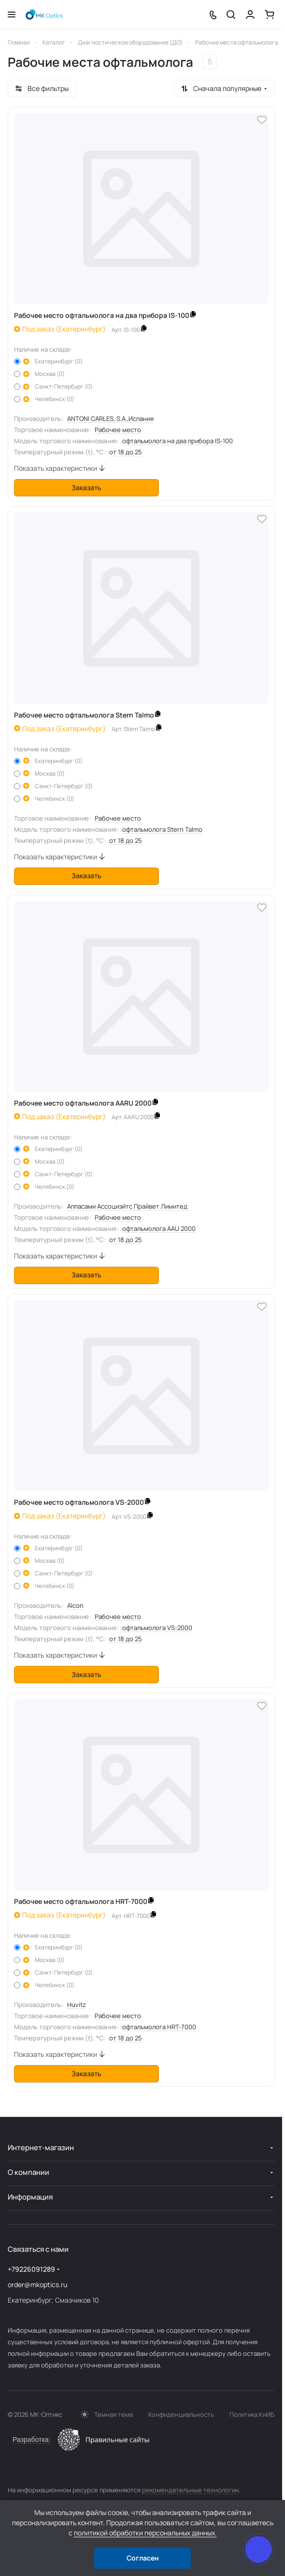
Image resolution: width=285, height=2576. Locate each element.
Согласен (143, 2557)
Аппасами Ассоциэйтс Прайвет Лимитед (127, 1206)
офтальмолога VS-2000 (157, 1627)
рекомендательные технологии (190, 2490)
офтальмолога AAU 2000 (159, 1228)
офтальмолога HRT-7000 (159, 2026)
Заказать (86, 487)
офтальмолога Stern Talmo (162, 829)
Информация (30, 2197)
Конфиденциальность (181, 2414)
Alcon (75, 1605)
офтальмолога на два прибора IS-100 (177, 440)
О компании (28, 2172)
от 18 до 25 (125, 452)
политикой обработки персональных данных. (145, 2532)
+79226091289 (31, 2269)
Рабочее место (118, 429)
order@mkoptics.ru (37, 2284)
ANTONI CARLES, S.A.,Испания (110, 418)
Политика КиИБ (251, 2414)
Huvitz (76, 2004)
